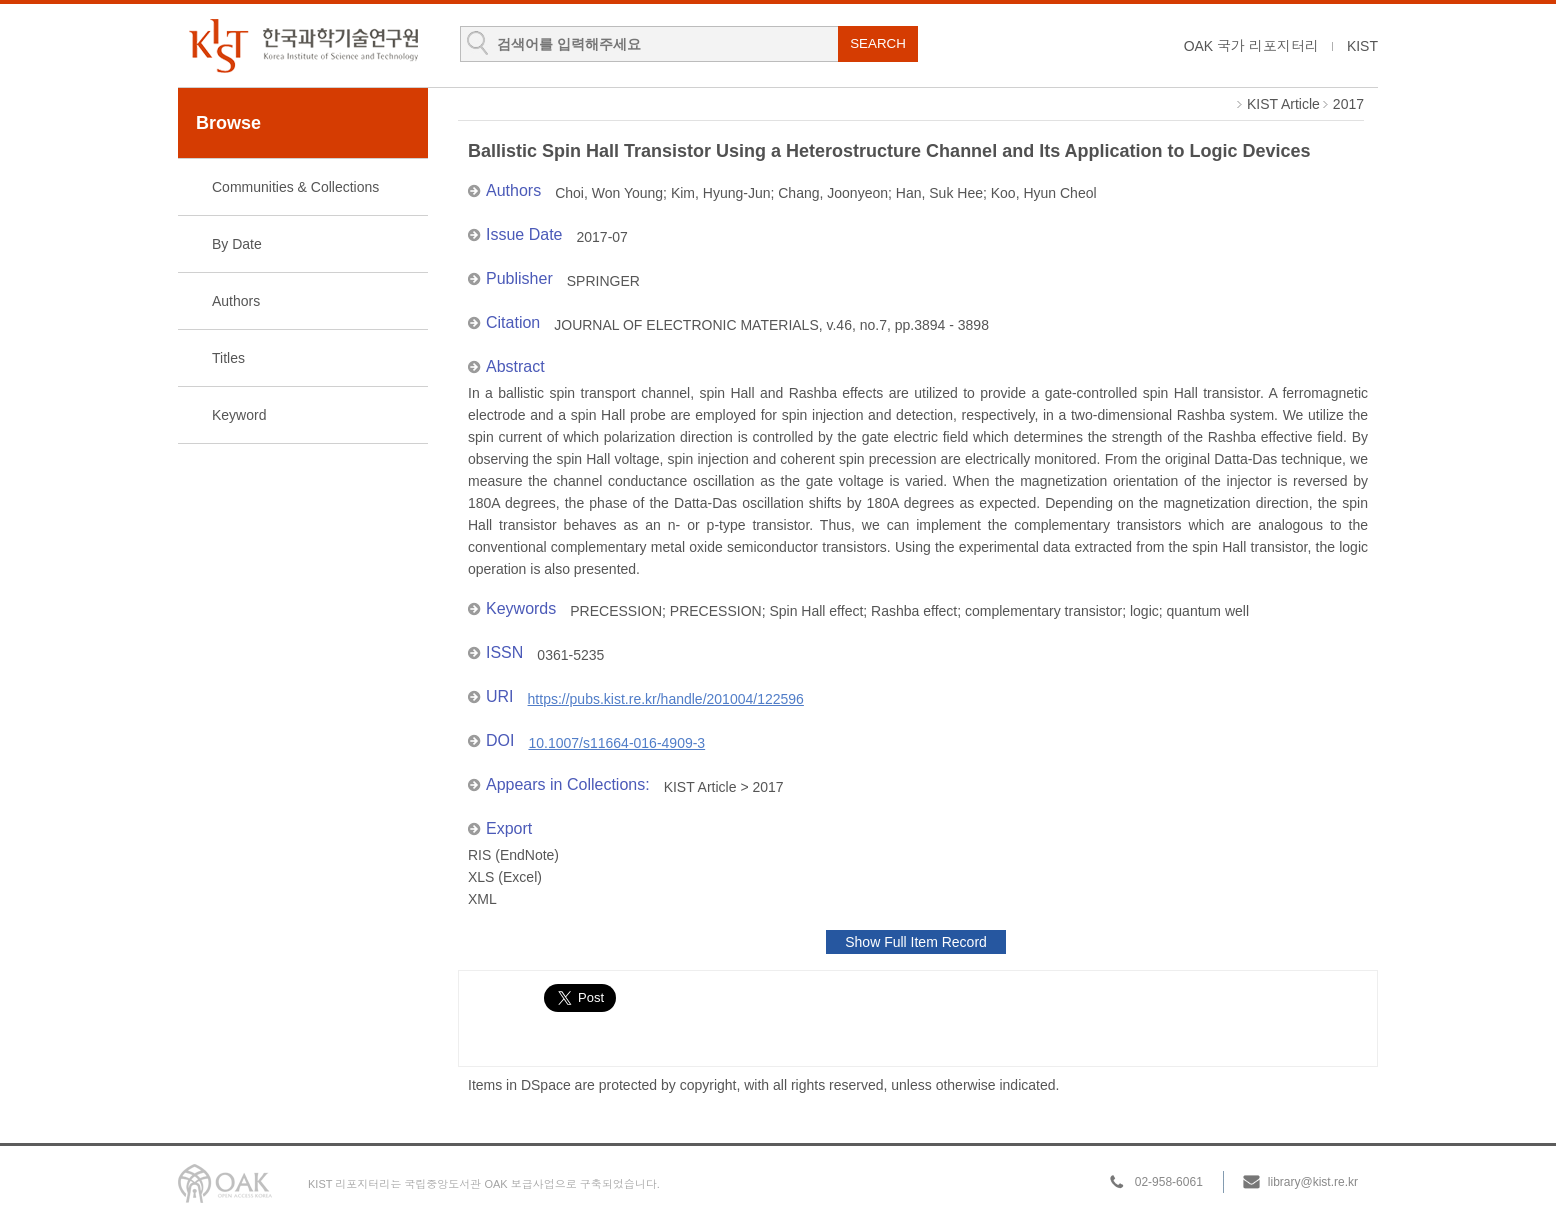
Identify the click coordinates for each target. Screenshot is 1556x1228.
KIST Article (1283, 104)
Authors (236, 301)
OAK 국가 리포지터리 (1251, 46)
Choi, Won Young (609, 193)
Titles (228, 358)
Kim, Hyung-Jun (721, 193)
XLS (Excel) (505, 877)
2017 (1348, 104)
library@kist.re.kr (1313, 1182)
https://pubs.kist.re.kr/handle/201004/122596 (666, 699)
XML (482, 899)
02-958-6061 (1169, 1182)
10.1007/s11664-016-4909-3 (616, 743)
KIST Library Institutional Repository (303, 45)
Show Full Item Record (916, 942)
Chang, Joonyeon (833, 193)
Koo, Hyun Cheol (1044, 193)
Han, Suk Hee (939, 193)
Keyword (239, 415)
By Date (237, 244)
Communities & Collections (295, 187)
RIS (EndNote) (513, 855)
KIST (1362, 46)
